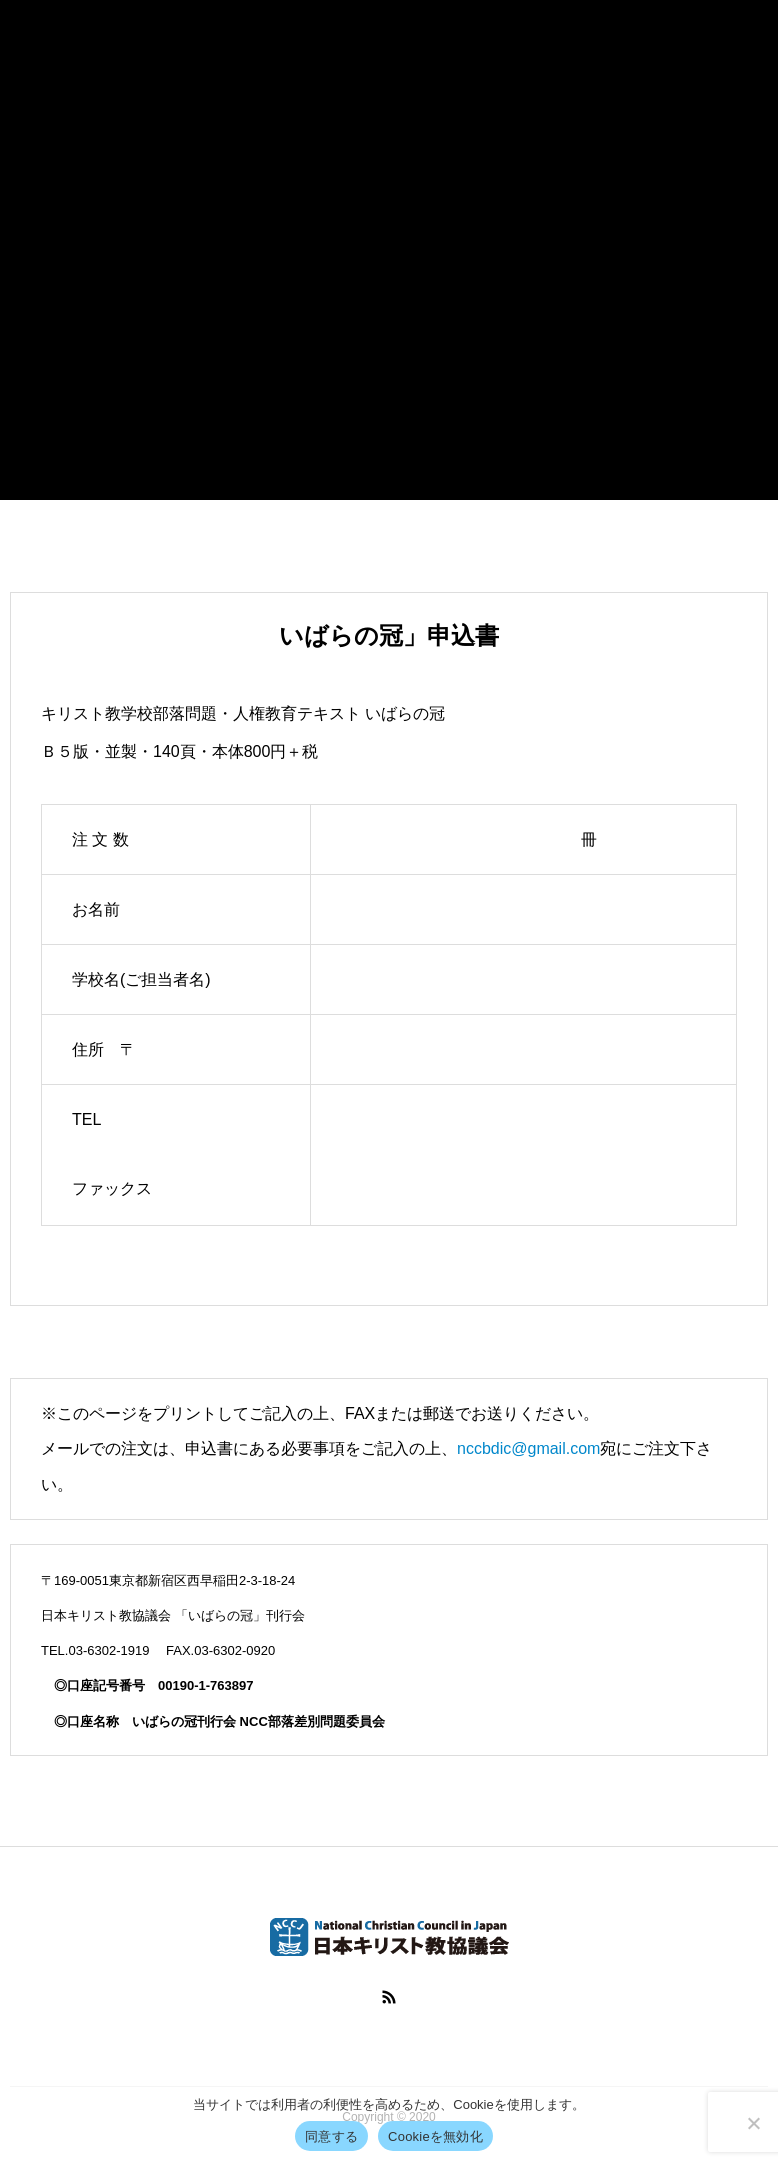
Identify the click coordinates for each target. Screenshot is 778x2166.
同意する (331, 2136)
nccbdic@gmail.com (528, 1448)
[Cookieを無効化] (753, 2123)
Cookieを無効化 (435, 2136)
